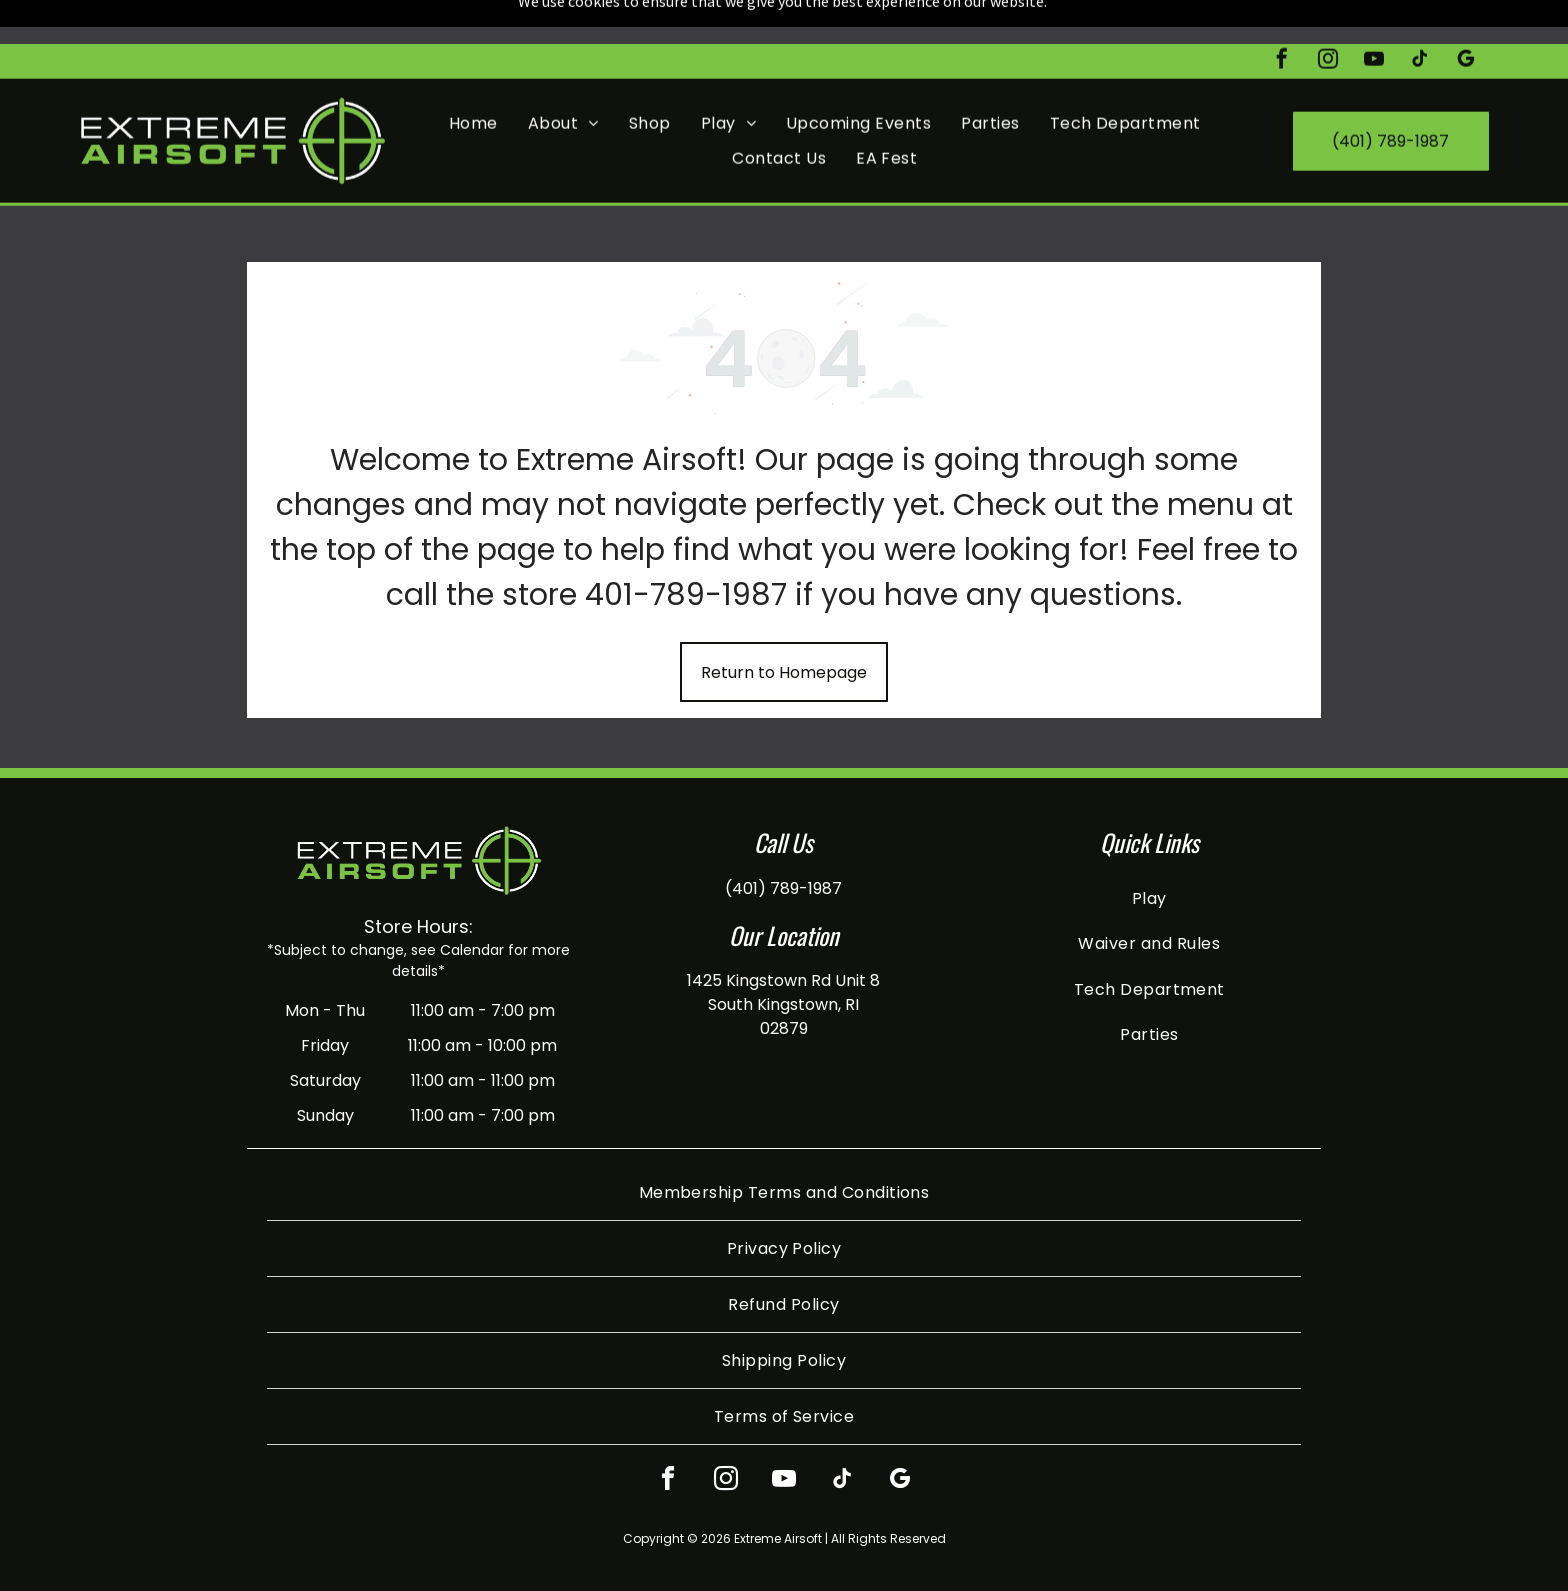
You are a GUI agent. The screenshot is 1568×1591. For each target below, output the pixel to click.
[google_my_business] (1466, 17)
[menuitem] (473, 79)
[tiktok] (1420, 17)
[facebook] (1282, 17)
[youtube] (1374, 17)
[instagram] (1328, 17)
